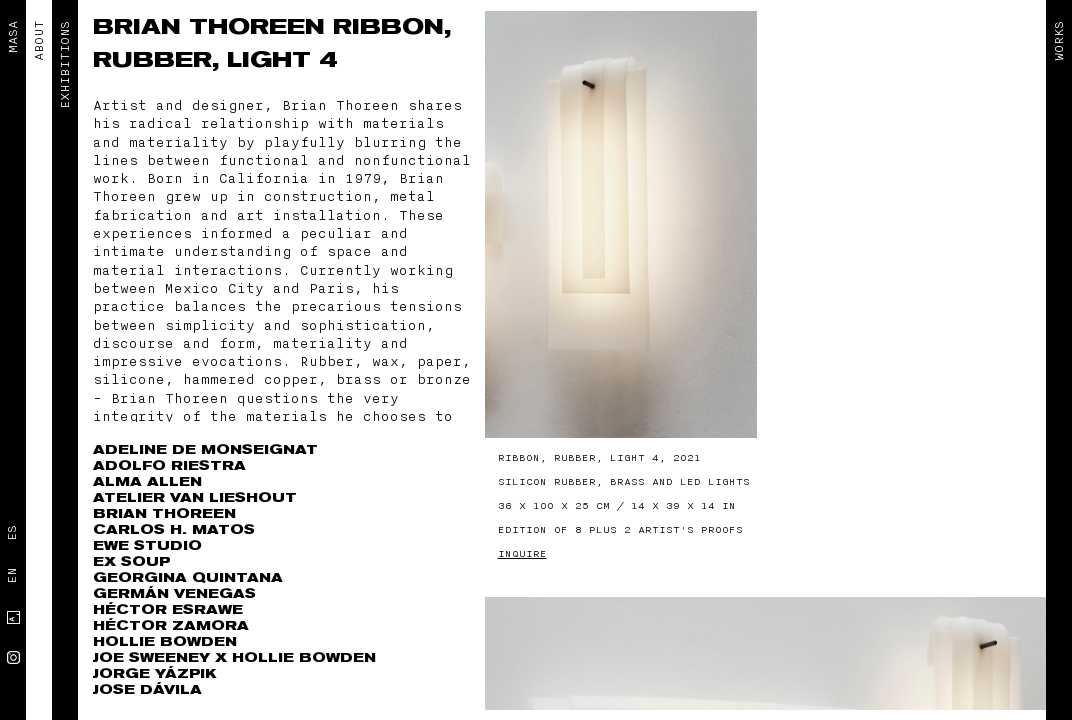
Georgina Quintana (188, 577)
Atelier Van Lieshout (195, 497)
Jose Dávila (147, 689)
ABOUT (39, 41)
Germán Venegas (174, 593)
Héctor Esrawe (168, 609)
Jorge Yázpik (154, 673)
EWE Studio (147, 545)
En (12, 576)
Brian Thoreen (213, 27)
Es (12, 533)
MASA (13, 37)
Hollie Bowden (165, 641)
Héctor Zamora (171, 625)
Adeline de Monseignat (205, 449)
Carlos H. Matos (174, 529)
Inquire (522, 554)
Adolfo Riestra (169, 465)
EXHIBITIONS (65, 65)
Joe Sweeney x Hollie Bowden (234, 657)
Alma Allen (147, 481)
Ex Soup (131, 561)
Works (1059, 41)
